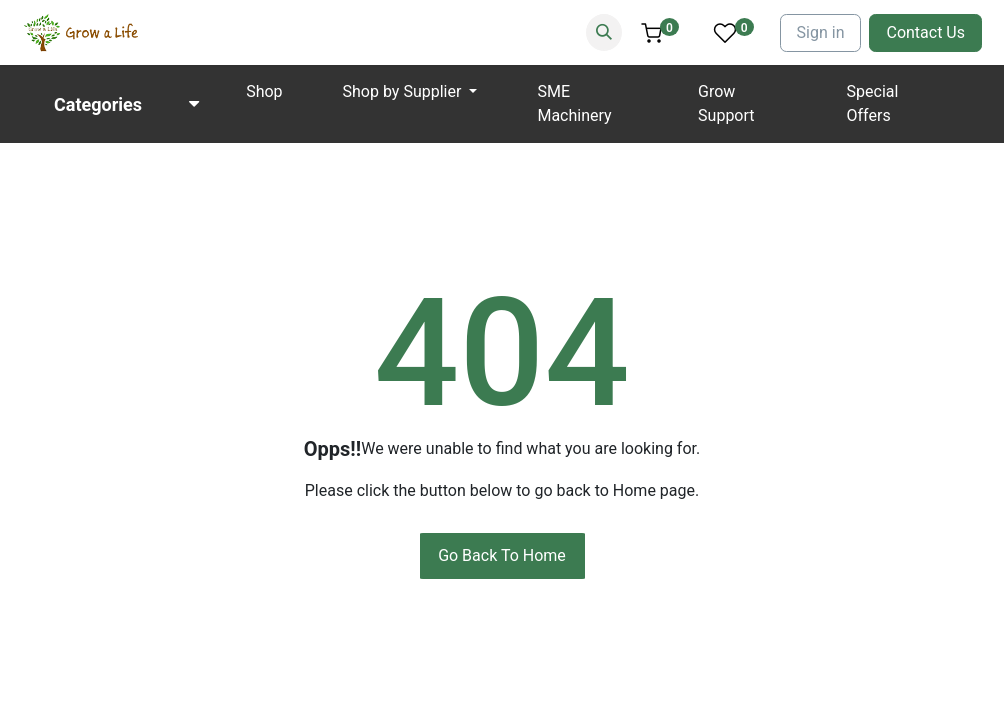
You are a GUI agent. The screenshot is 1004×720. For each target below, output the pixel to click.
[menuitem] (264, 92)
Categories (98, 104)
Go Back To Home (502, 555)
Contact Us (925, 32)
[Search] (604, 32)
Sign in (821, 32)
